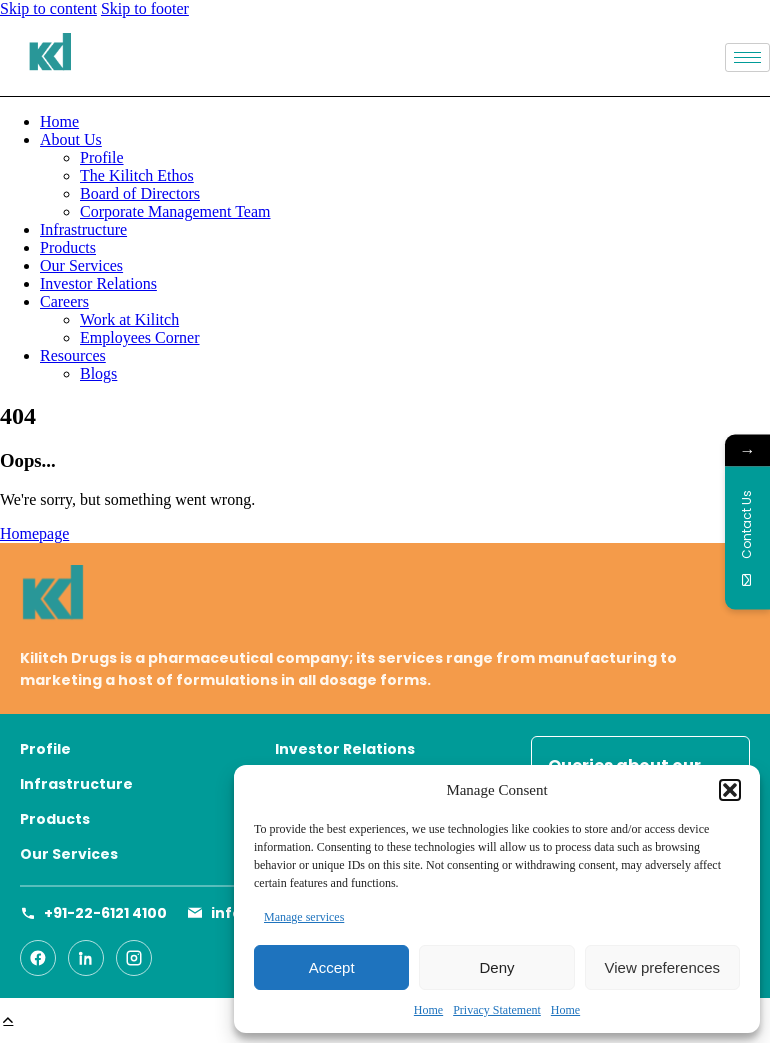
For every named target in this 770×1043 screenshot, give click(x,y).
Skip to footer (145, 8)
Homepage (34, 533)
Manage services (304, 917)
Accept (332, 967)
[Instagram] (134, 958)
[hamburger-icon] (747, 57)
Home (428, 1010)
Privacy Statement (497, 1010)
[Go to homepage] (385, 597)
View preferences (663, 967)
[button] (730, 790)
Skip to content (48, 8)
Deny (496, 967)
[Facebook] (38, 958)
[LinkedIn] (86, 958)
